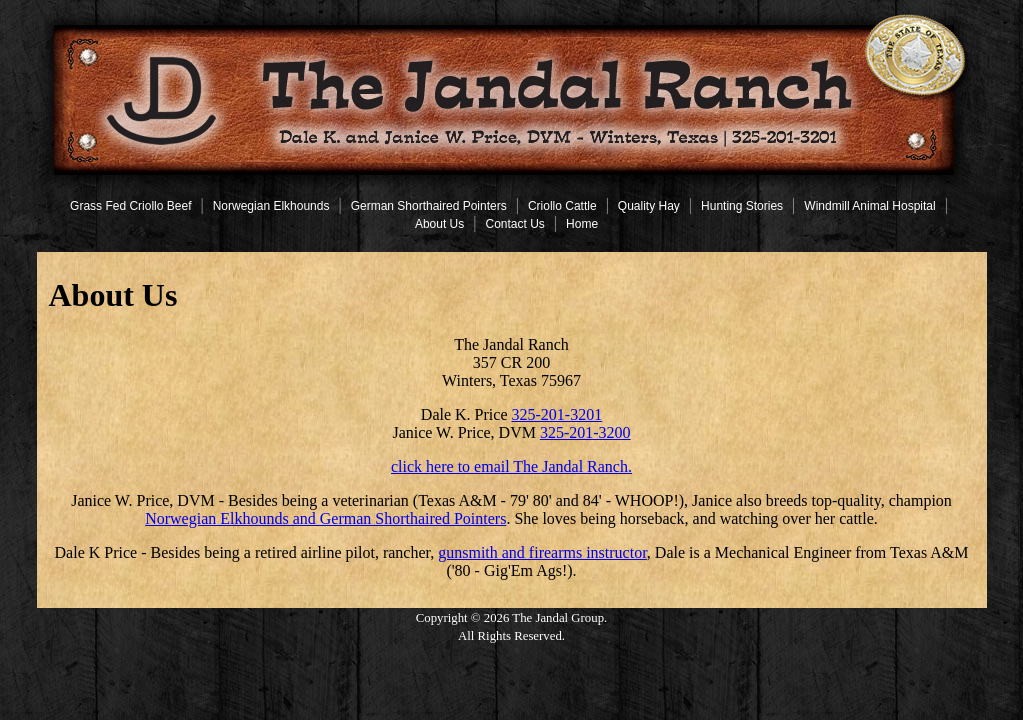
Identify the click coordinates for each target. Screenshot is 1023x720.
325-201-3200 (585, 432)
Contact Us (514, 224)
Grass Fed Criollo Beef (130, 206)
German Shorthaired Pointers (429, 206)
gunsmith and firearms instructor (542, 552)
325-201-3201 (556, 414)
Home (582, 224)
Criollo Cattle (562, 206)
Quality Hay (649, 206)
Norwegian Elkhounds (271, 206)
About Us (439, 224)
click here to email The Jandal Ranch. (511, 466)
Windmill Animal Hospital (869, 206)
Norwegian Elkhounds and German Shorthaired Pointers (325, 518)
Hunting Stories (742, 206)
